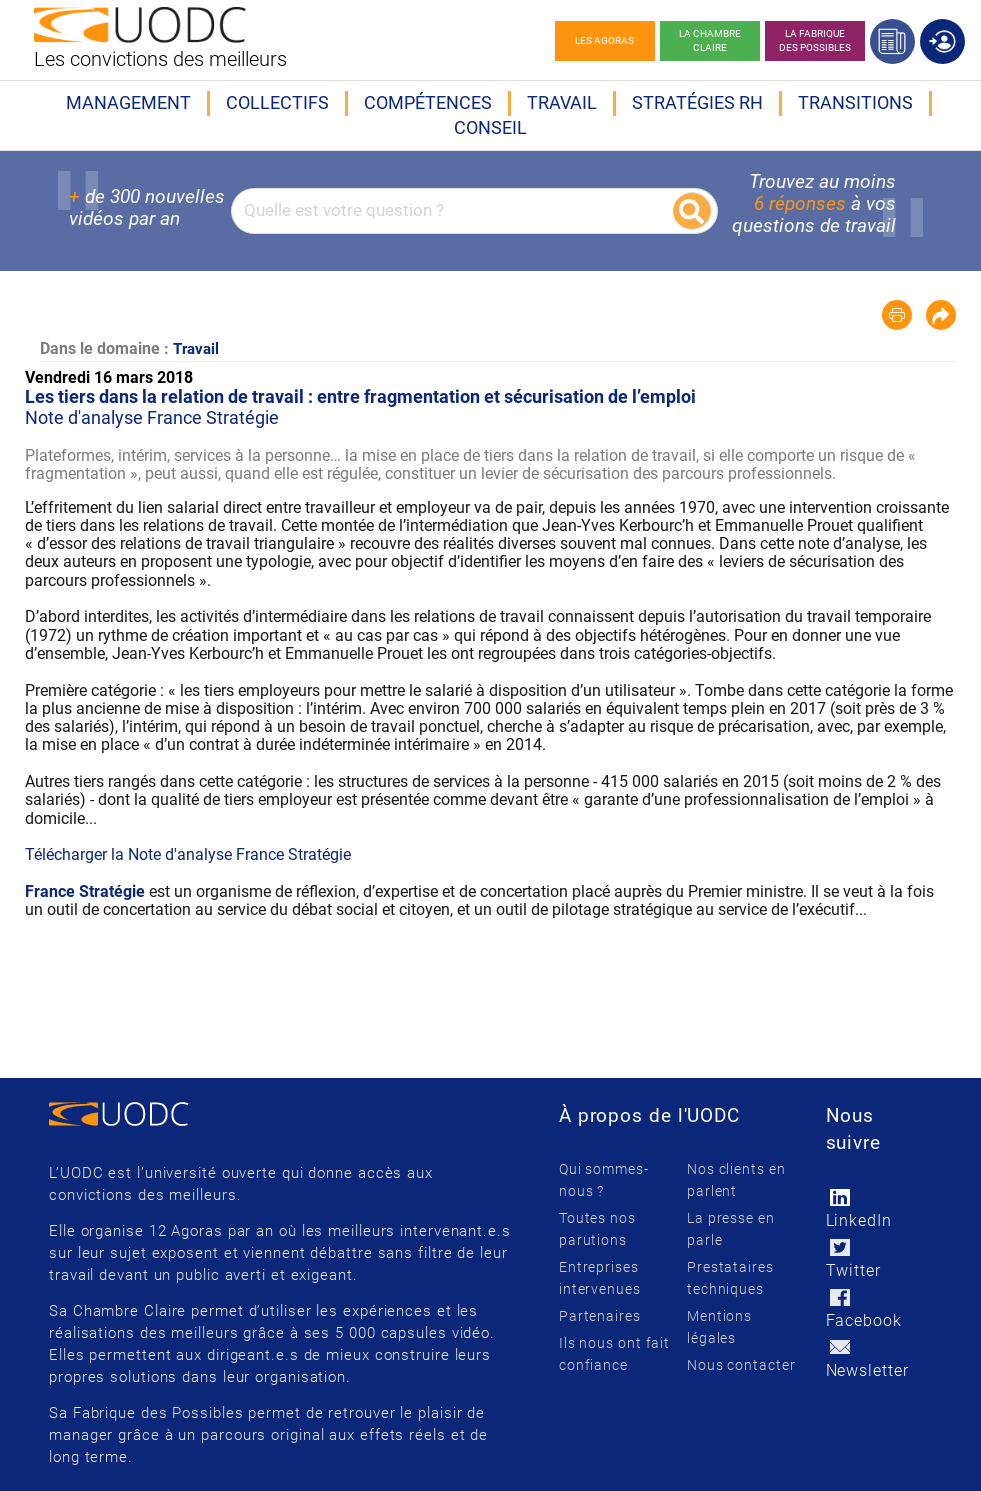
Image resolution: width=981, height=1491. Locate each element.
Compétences (428, 102)
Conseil (490, 127)
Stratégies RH (697, 102)
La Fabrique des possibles (815, 40)
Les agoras (604, 40)
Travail (562, 102)
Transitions (855, 102)
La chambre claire (710, 40)
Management (128, 102)
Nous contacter (741, 1365)
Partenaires (600, 1316)
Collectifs (277, 102)
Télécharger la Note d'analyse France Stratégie (188, 854)
